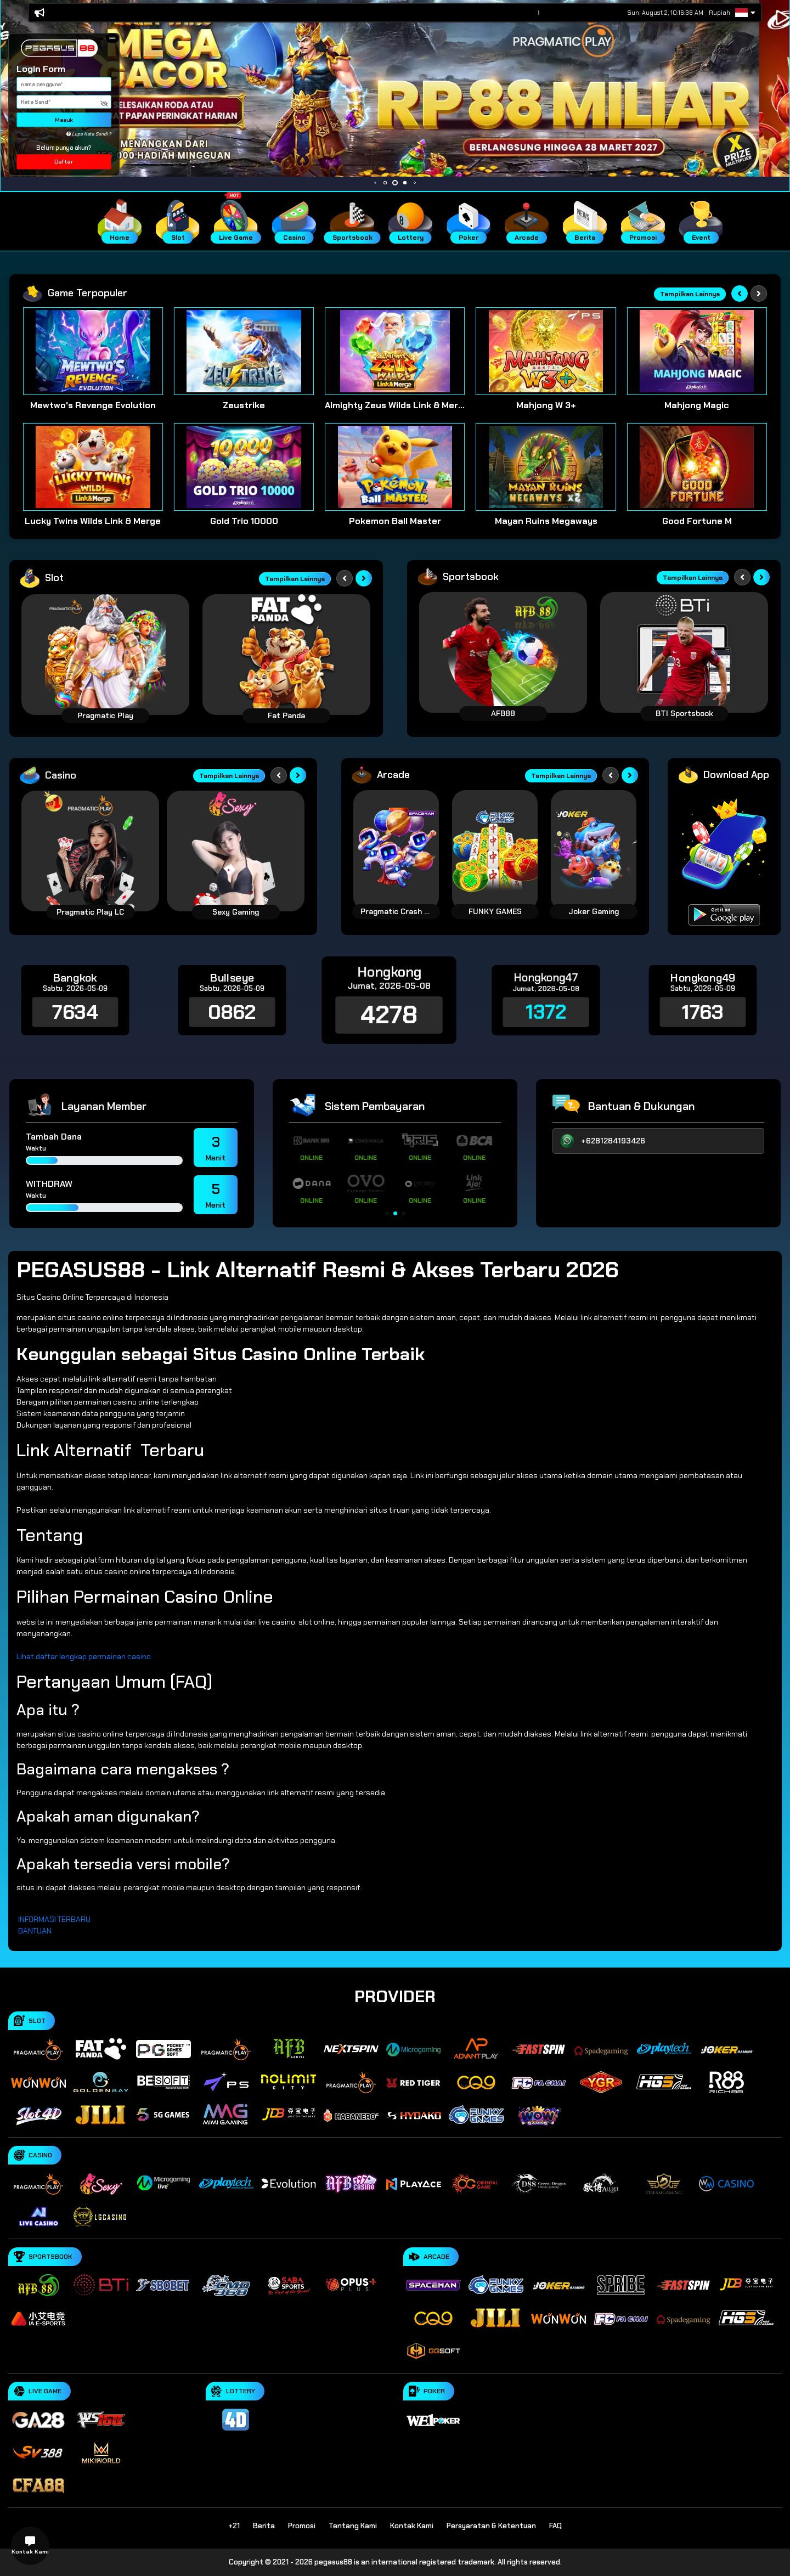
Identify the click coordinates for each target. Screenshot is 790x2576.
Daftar (63, 162)
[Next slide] (759, 293)
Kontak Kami (411, 2525)
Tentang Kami (353, 2525)
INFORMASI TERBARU (54, 1919)
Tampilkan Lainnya (690, 294)
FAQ (555, 2525)
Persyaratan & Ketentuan (491, 2525)
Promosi (301, 2525)
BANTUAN (35, 1931)
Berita (264, 2525)
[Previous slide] (739, 293)
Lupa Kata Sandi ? (88, 134)
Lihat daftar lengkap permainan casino (83, 1656)
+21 (234, 2525)
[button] (112, 38)
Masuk (63, 119)
